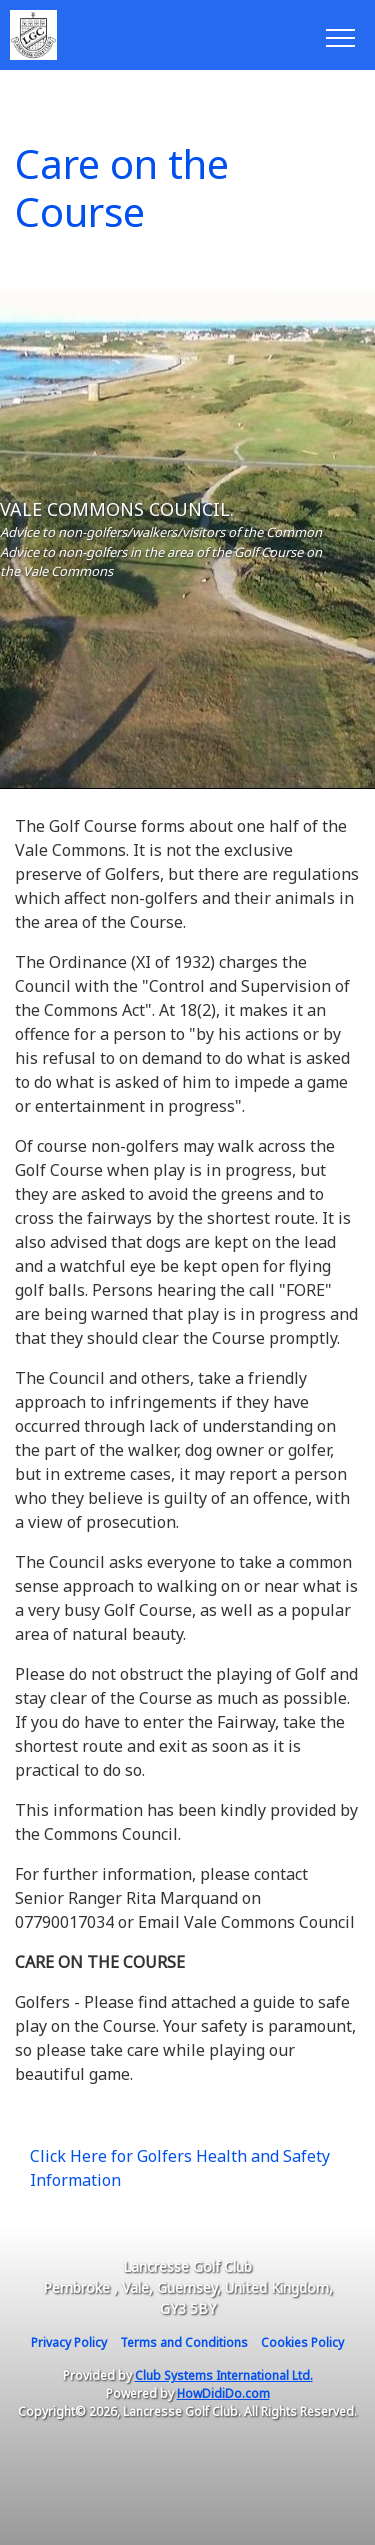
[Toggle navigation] (339, 35)
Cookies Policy (302, 2342)
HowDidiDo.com (223, 2393)
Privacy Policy (69, 2342)
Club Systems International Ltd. (224, 2375)
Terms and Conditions (184, 2342)
